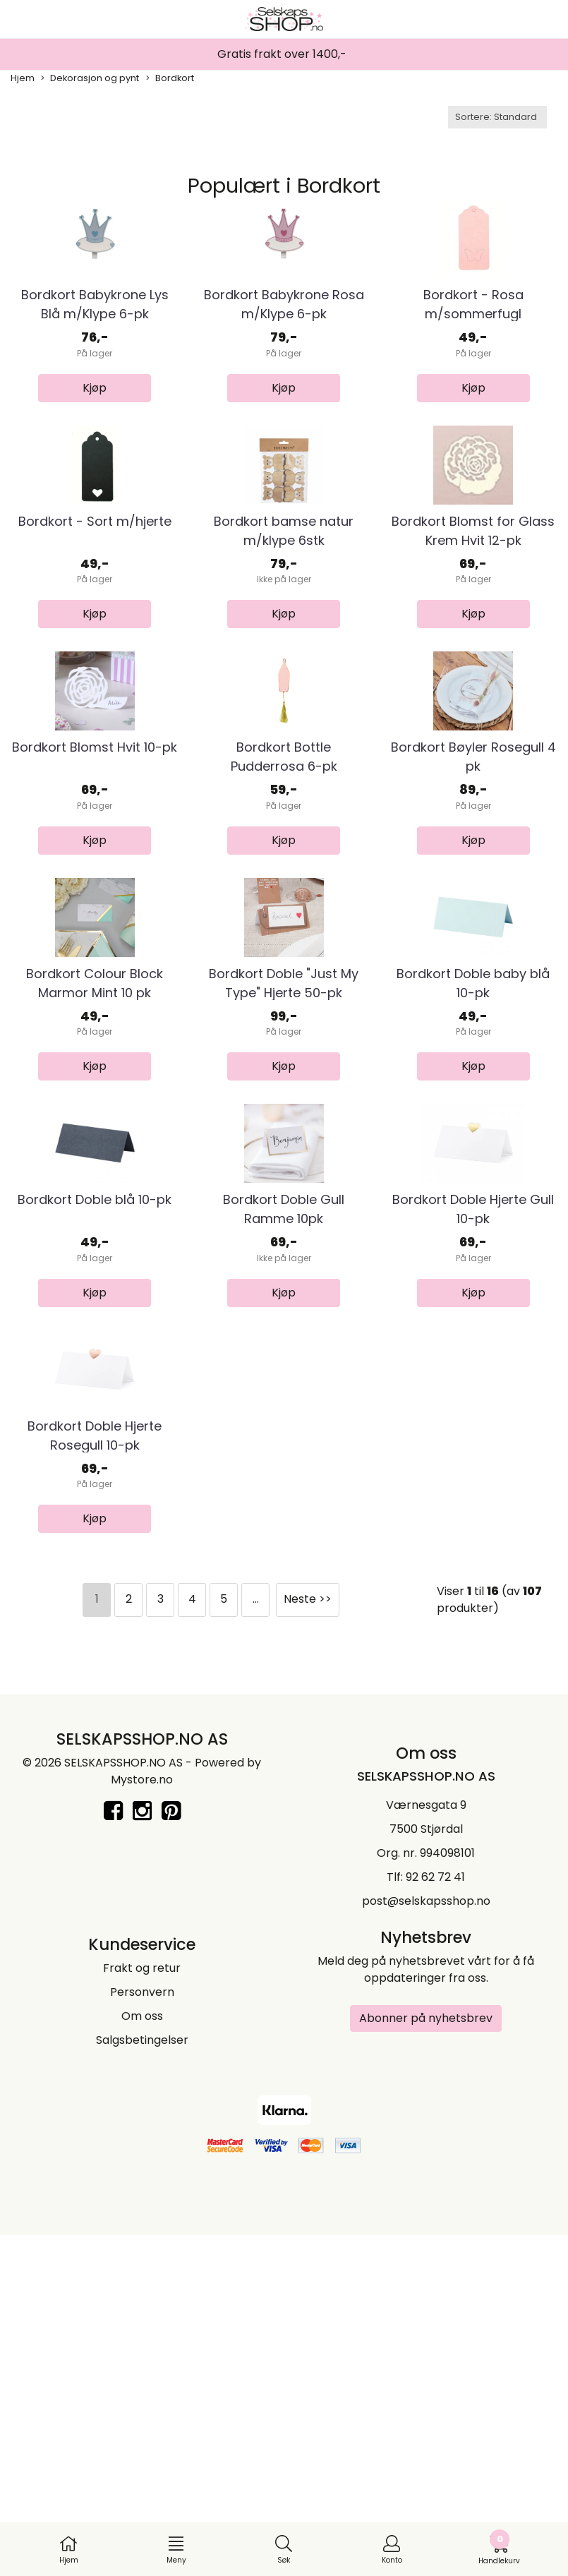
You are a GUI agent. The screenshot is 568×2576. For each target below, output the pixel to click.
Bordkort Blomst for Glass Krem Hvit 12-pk (473, 643)
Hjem (23, 78)
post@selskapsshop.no (426, 2241)
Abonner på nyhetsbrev (426, 2358)
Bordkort (170, 78)
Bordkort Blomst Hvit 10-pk (94, 917)
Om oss (142, 2356)
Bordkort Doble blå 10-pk (94, 1482)
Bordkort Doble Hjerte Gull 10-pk (473, 1492)
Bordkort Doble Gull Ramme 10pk (283, 1492)
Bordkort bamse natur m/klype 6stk (284, 643)
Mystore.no (142, 2120)
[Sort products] (497, 117)
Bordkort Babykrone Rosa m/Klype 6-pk (284, 360)
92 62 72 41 (435, 2217)
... (256, 1939)
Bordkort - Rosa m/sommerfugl (473, 360)
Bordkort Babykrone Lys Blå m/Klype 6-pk (95, 360)
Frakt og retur (142, 2308)
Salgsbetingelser (142, 2380)
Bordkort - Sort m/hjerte (94, 634)
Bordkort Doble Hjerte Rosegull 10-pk (95, 1775)
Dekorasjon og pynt (90, 78)
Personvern (142, 2332)
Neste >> (308, 1939)
